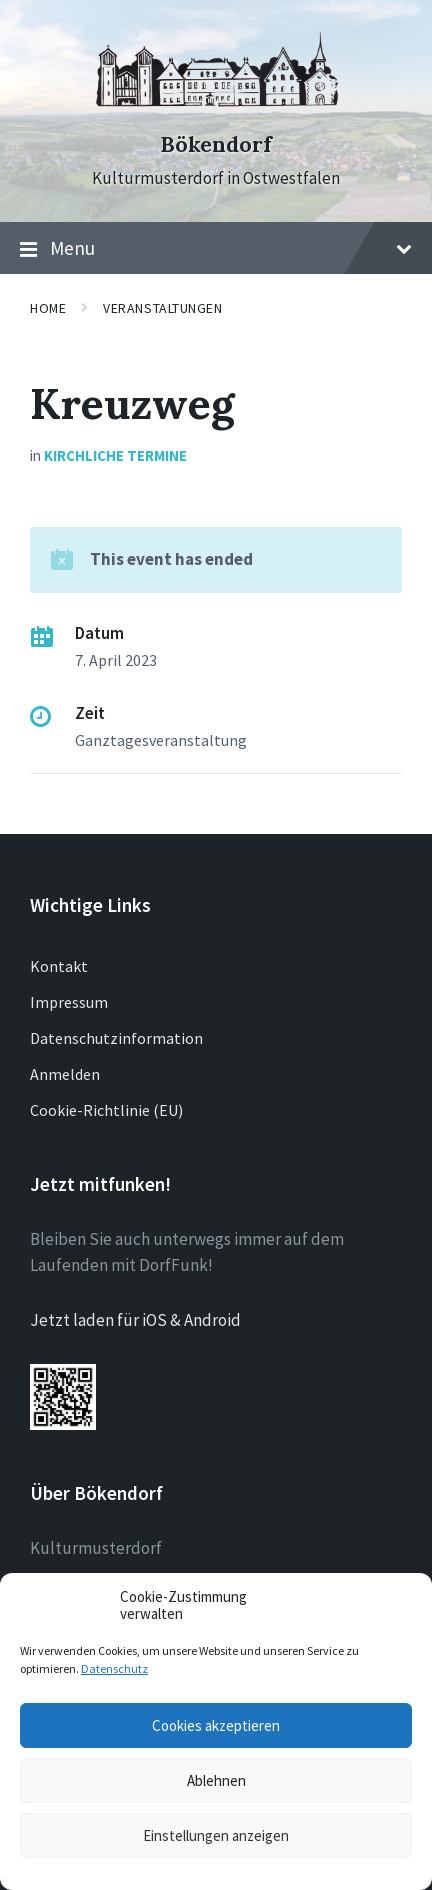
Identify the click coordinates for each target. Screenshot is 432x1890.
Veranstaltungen (162, 308)
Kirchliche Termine (115, 455)
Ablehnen (216, 1780)
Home (48, 308)
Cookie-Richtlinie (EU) (106, 1110)
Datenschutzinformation (116, 1038)
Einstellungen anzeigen (216, 1835)
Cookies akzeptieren (216, 1725)
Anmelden (65, 1074)
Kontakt (59, 966)
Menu (216, 249)
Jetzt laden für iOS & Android (135, 1320)
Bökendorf (216, 144)
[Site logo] (216, 109)
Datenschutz (114, 1668)
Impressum (69, 1002)
